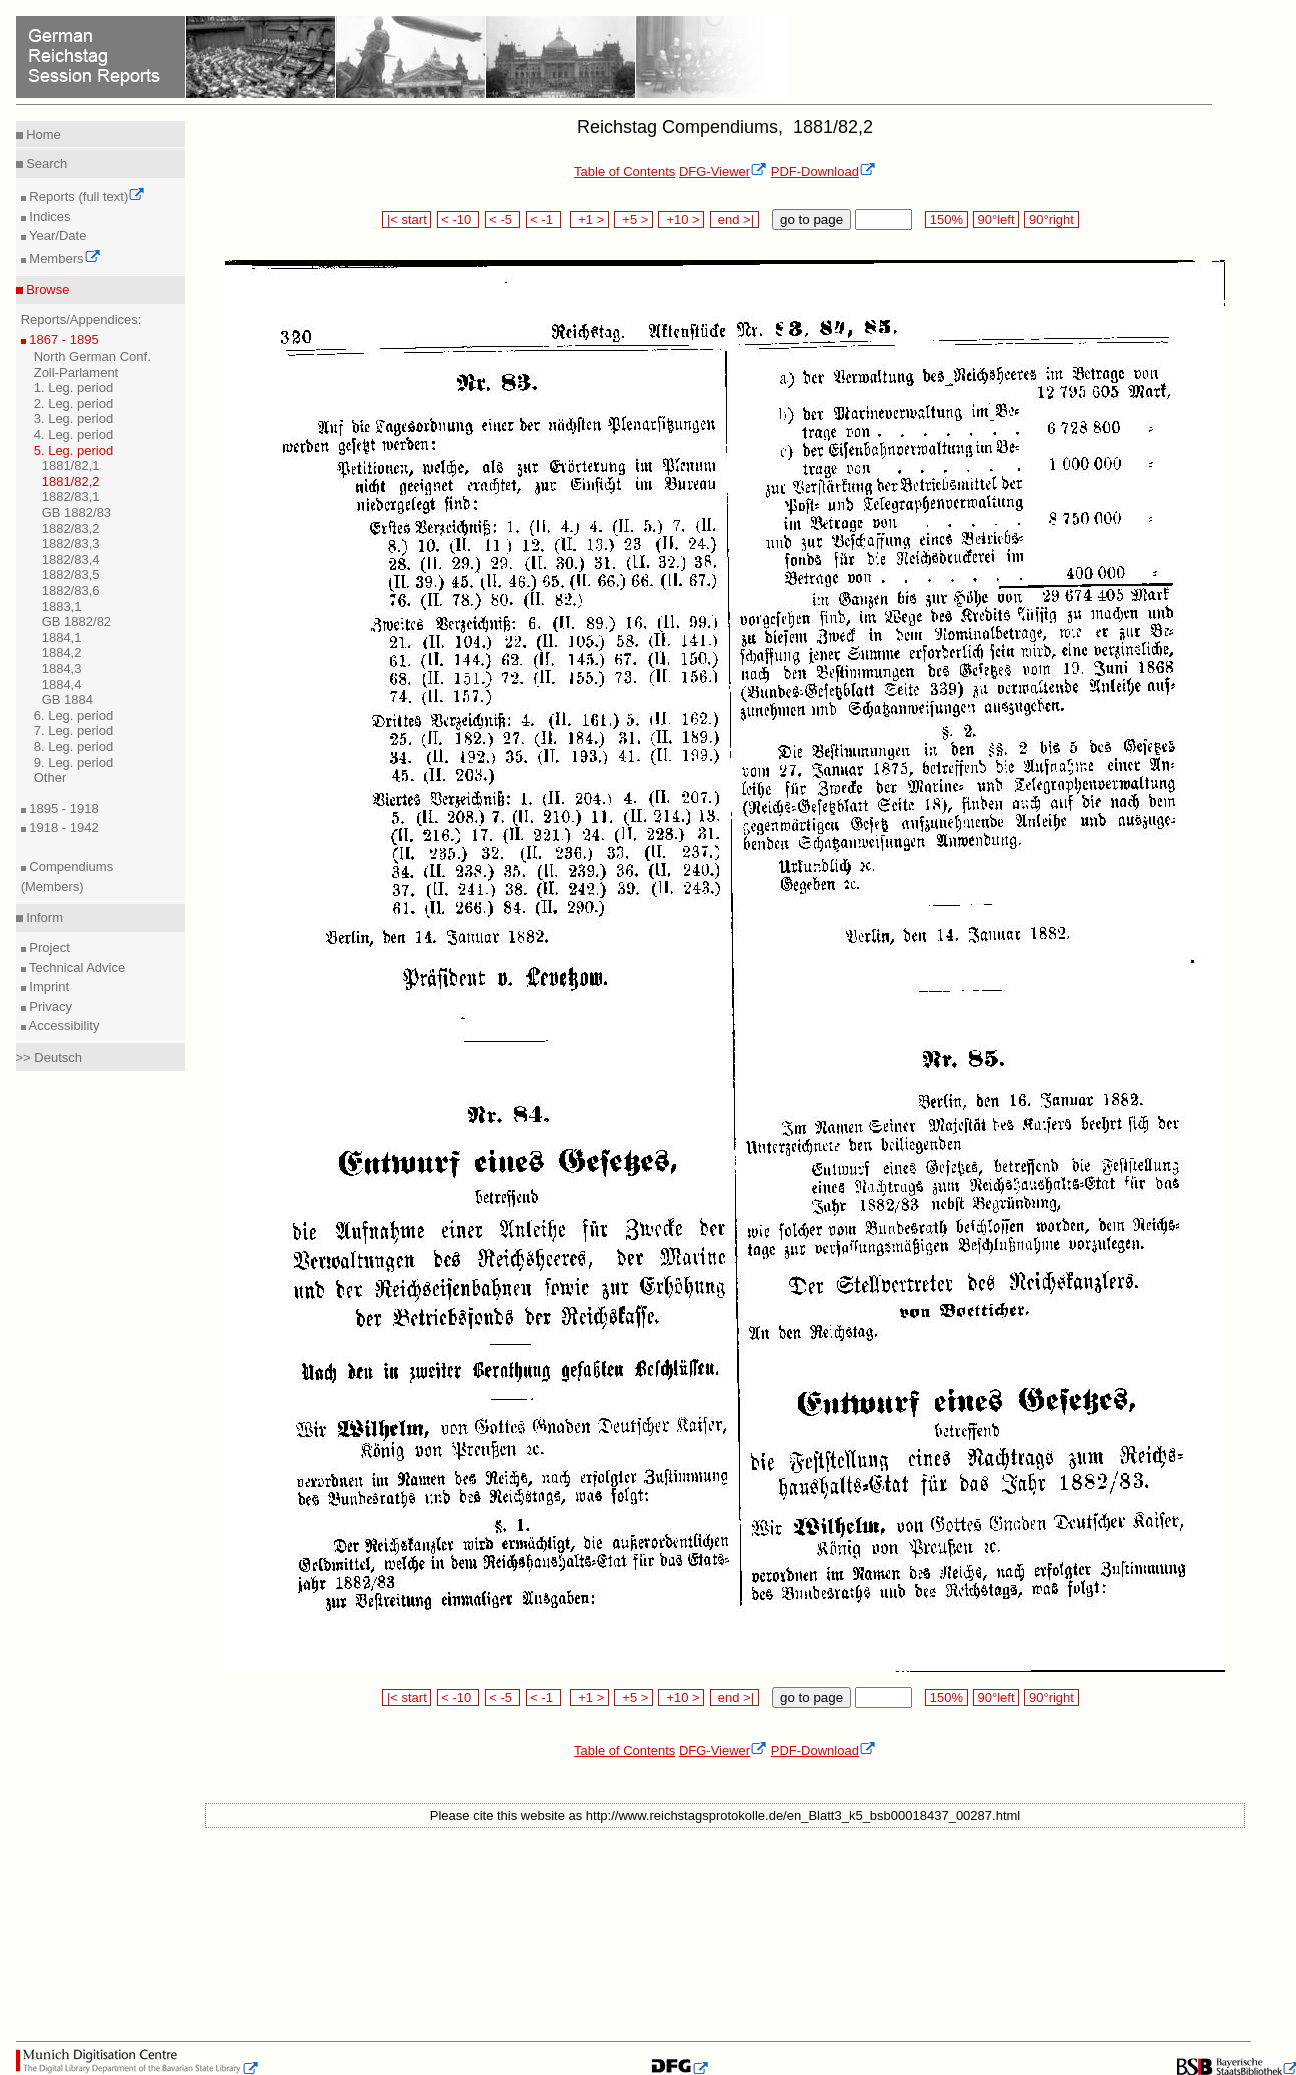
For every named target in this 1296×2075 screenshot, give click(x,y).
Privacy (49, 1006)
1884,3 (62, 668)
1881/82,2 (71, 481)
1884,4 (62, 684)
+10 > (681, 219)
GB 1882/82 (76, 621)
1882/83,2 (71, 528)
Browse (46, 289)
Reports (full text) (86, 196)
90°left (996, 219)
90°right (1051, 219)
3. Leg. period (74, 418)
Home (42, 134)
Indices (48, 216)
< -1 (544, 219)
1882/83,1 (71, 496)
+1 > (589, 219)
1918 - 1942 (62, 827)
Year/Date (56, 235)
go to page (811, 219)
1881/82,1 (71, 465)
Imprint (47, 986)
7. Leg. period (74, 730)
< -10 (458, 219)
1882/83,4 (71, 559)
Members (63, 258)
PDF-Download (823, 171)
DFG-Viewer (723, 171)
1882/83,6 (71, 590)
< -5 (503, 219)
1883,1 (62, 606)
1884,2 (62, 652)
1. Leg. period (74, 387)
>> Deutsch (49, 1057)
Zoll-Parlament (76, 372)
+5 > (633, 219)
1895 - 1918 (62, 808)
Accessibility (63, 1025)
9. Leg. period (74, 762)
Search (45, 163)
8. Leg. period (74, 746)
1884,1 (62, 637)
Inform (43, 917)
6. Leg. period (74, 715)
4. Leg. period (74, 434)
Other (50, 777)
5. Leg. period (74, 450)
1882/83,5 (71, 574)
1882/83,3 (71, 543)
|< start (406, 219)
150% (946, 219)
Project (48, 947)
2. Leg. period (74, 403)
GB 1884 (67, 699)
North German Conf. (92, 356)
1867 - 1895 (62, 339)
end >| (734, 219)
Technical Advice (76, 967)
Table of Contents (624, 171)
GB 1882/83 (76, 512)
